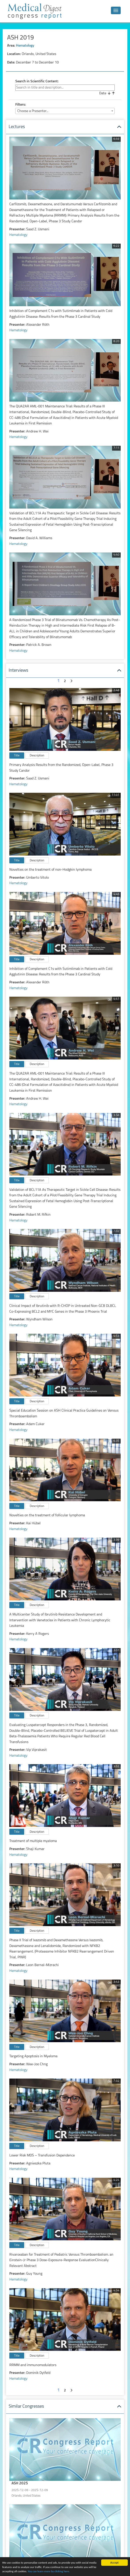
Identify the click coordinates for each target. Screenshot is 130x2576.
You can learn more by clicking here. (65, 2571)
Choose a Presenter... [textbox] (32, 111)
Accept (114, 2562)
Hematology (25, 45)
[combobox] (65, 111)
